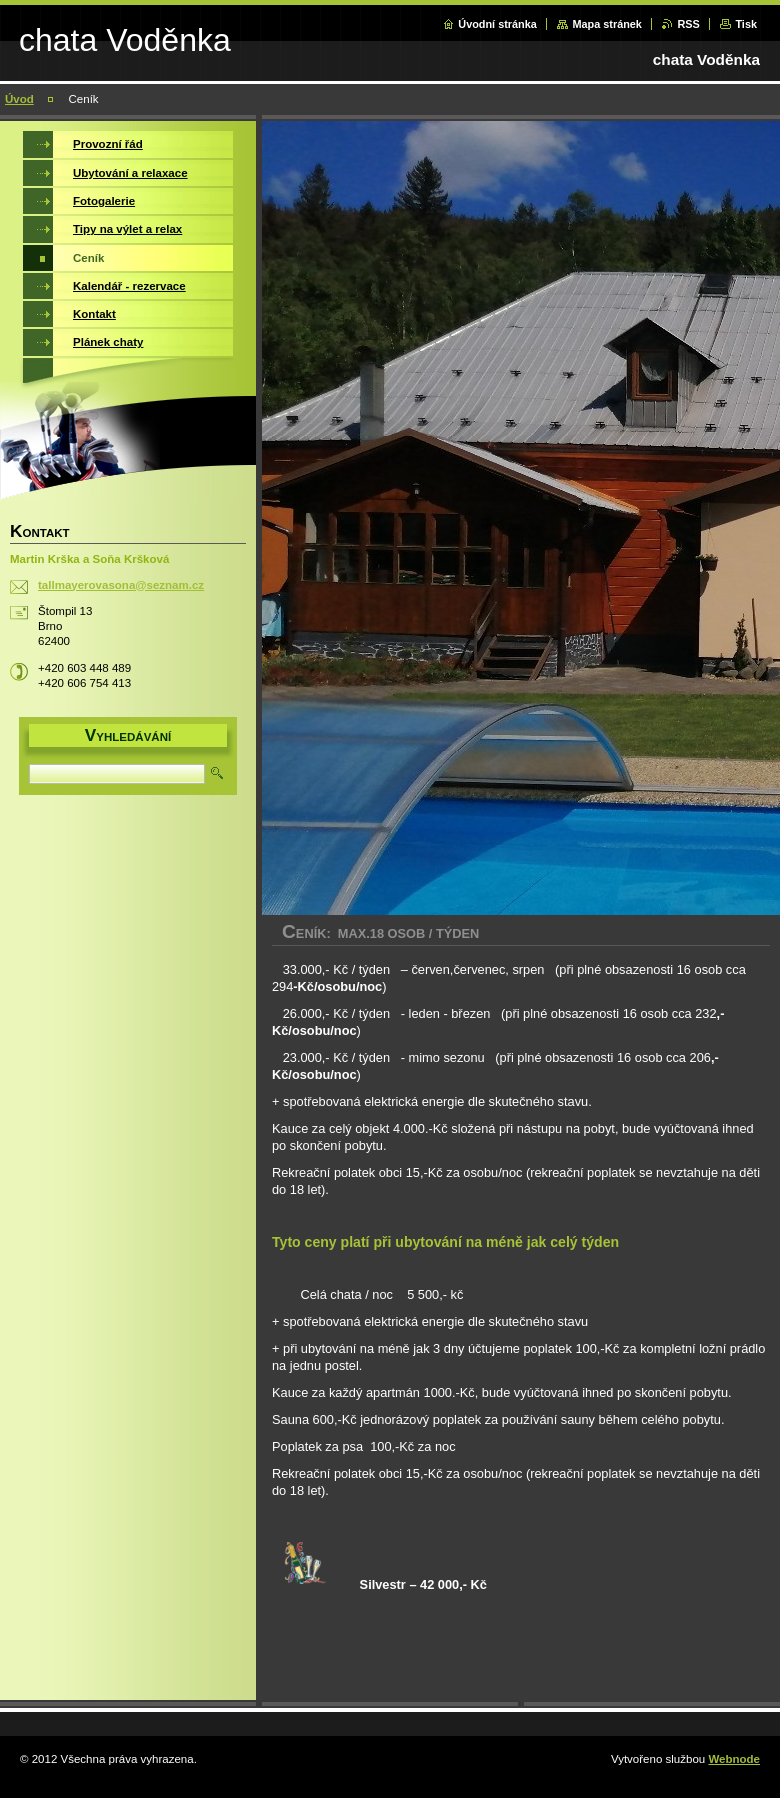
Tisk (746, 24)
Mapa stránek (607, 24)
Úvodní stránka (497, 24)
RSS (688, 24)
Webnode (734, 1759)
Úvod (19, 99)
